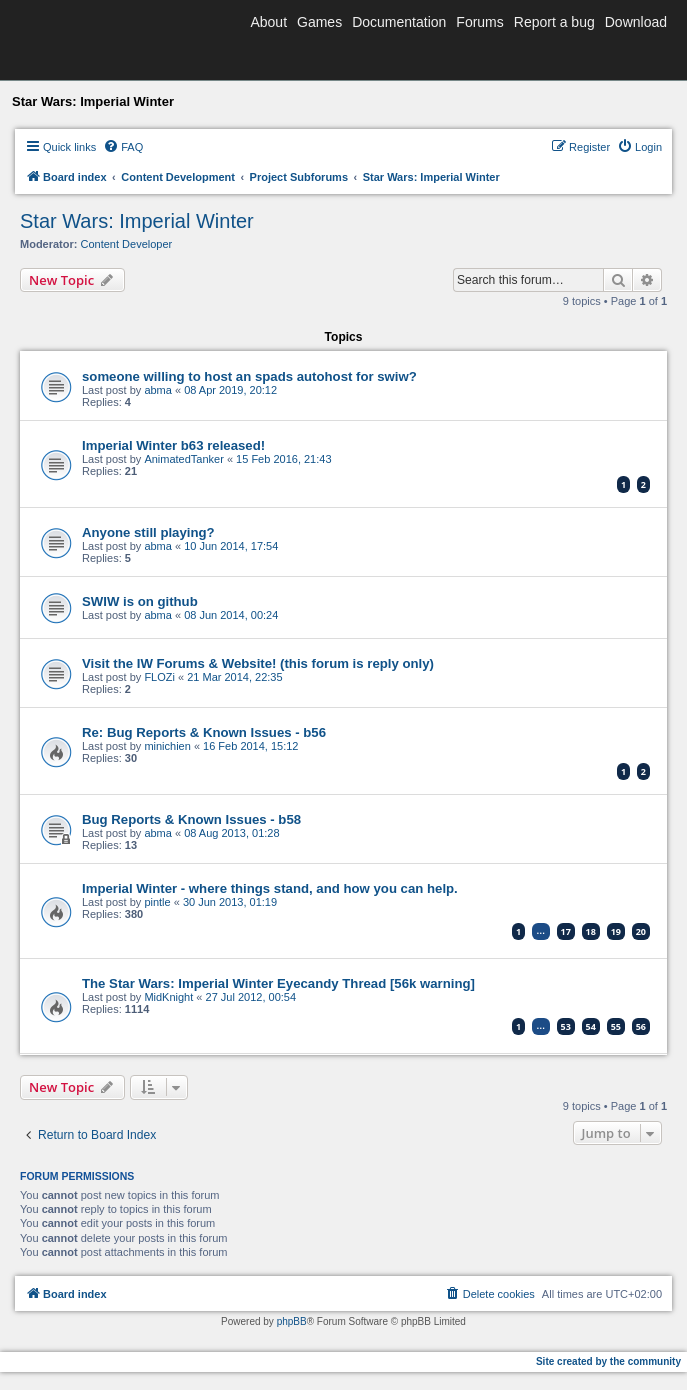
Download (636, 22)
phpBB (292, 1321)
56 (641, 1026)
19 (616, 931)
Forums (479, 22)
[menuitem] (123, 147)
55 (616, 1026)
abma (158, 390)
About (268, 22)
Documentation (399, 22)
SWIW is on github (140, 601)
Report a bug (554, 22)
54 (591, 1026)
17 (566, 931)
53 (566, 1026)
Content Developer (127, 244)
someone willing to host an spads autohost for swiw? (249, 376)
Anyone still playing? (148, 532)
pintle (157, 902)
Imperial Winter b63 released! (173, 445)
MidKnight (168, 997)
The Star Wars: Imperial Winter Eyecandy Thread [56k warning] (278, 983)
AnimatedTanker (184, 459)
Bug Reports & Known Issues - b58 (191, 819)
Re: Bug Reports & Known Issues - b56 (204, 732)
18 (591, 931)
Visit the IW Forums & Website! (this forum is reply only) (258, 663)
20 (641, 931)
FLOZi (159, 677)
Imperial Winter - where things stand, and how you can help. (270, 888)
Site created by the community (608, 1361)
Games (319, 22)
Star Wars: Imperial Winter (137, 221)
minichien (167, 746)
